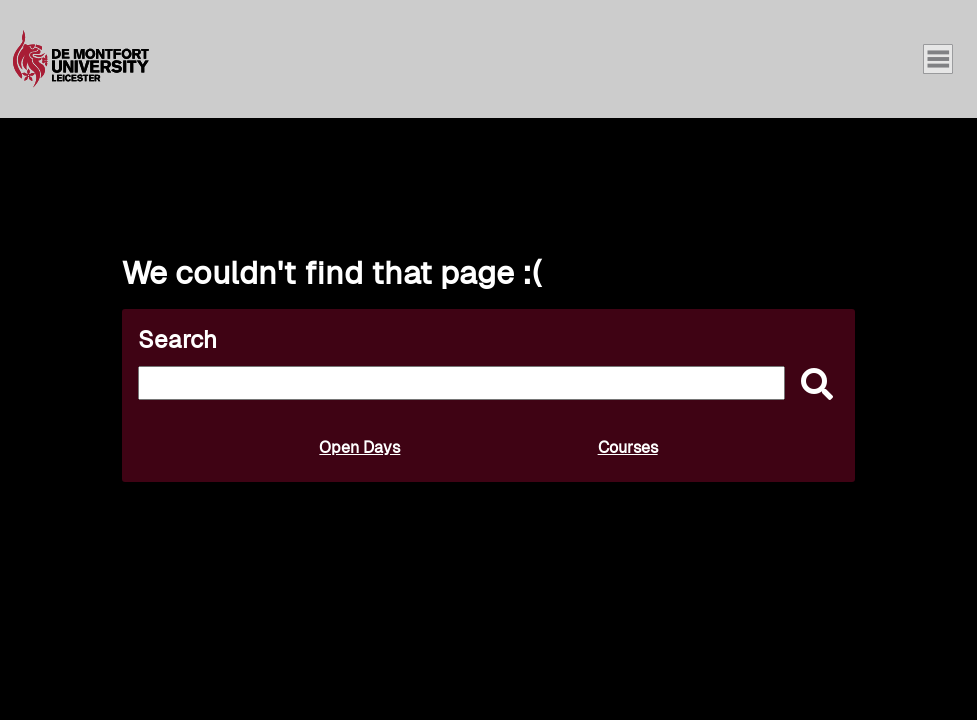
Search (177, 339)
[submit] (812, 385)
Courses (628, 447)
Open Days (359, 447)
